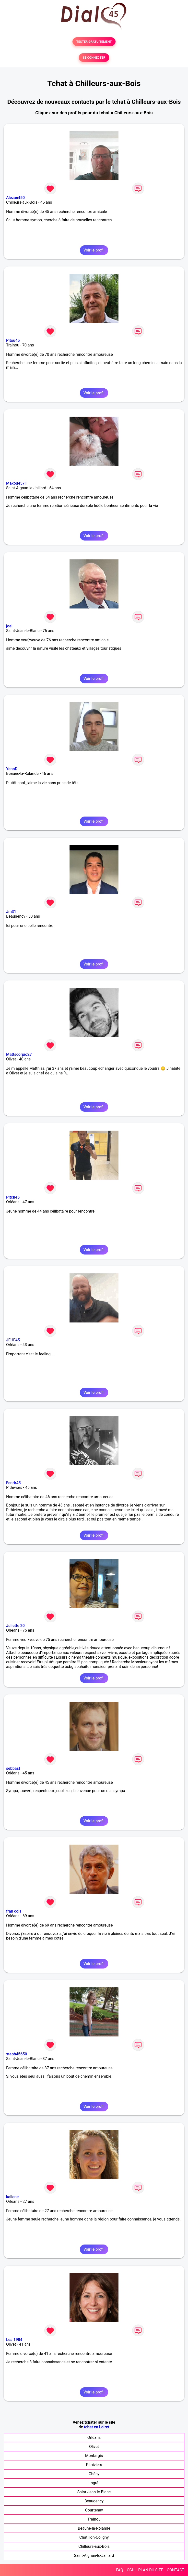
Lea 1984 (14, 2339)
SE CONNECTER (94, 57)
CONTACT (175, 2570)
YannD (11, 768)
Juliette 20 (15, 1625)
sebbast (13, 1768)
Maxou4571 (16, 483)
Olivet (94, 2446)
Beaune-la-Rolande (94, 2528)
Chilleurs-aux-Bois (93, 2546)
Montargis (94, 2455)
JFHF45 (13, 1340)
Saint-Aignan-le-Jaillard (94, 2555)
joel (9, 626)
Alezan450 (15, 197)
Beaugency (94, 2501)
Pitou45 (13, 340)
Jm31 (11, 911)
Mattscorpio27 (19, 1054)
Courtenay (94, 2510)
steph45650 (16, 2054)
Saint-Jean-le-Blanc (94, 2492)
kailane (12, 2196)
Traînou (94, 2519)
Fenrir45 (13, 1482)
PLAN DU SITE (150, 2570)
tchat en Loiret (96, 2427)
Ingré (94, 2483)
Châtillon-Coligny (94, 2537)
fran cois (13, 1911)
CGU (131, 2570)
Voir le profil (94, 250)
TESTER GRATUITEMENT (94, 41)
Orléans (94, 2437)
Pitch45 (13, 1197)
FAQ (119, 2570)
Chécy (94, 2473)
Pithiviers (94, 2464)
